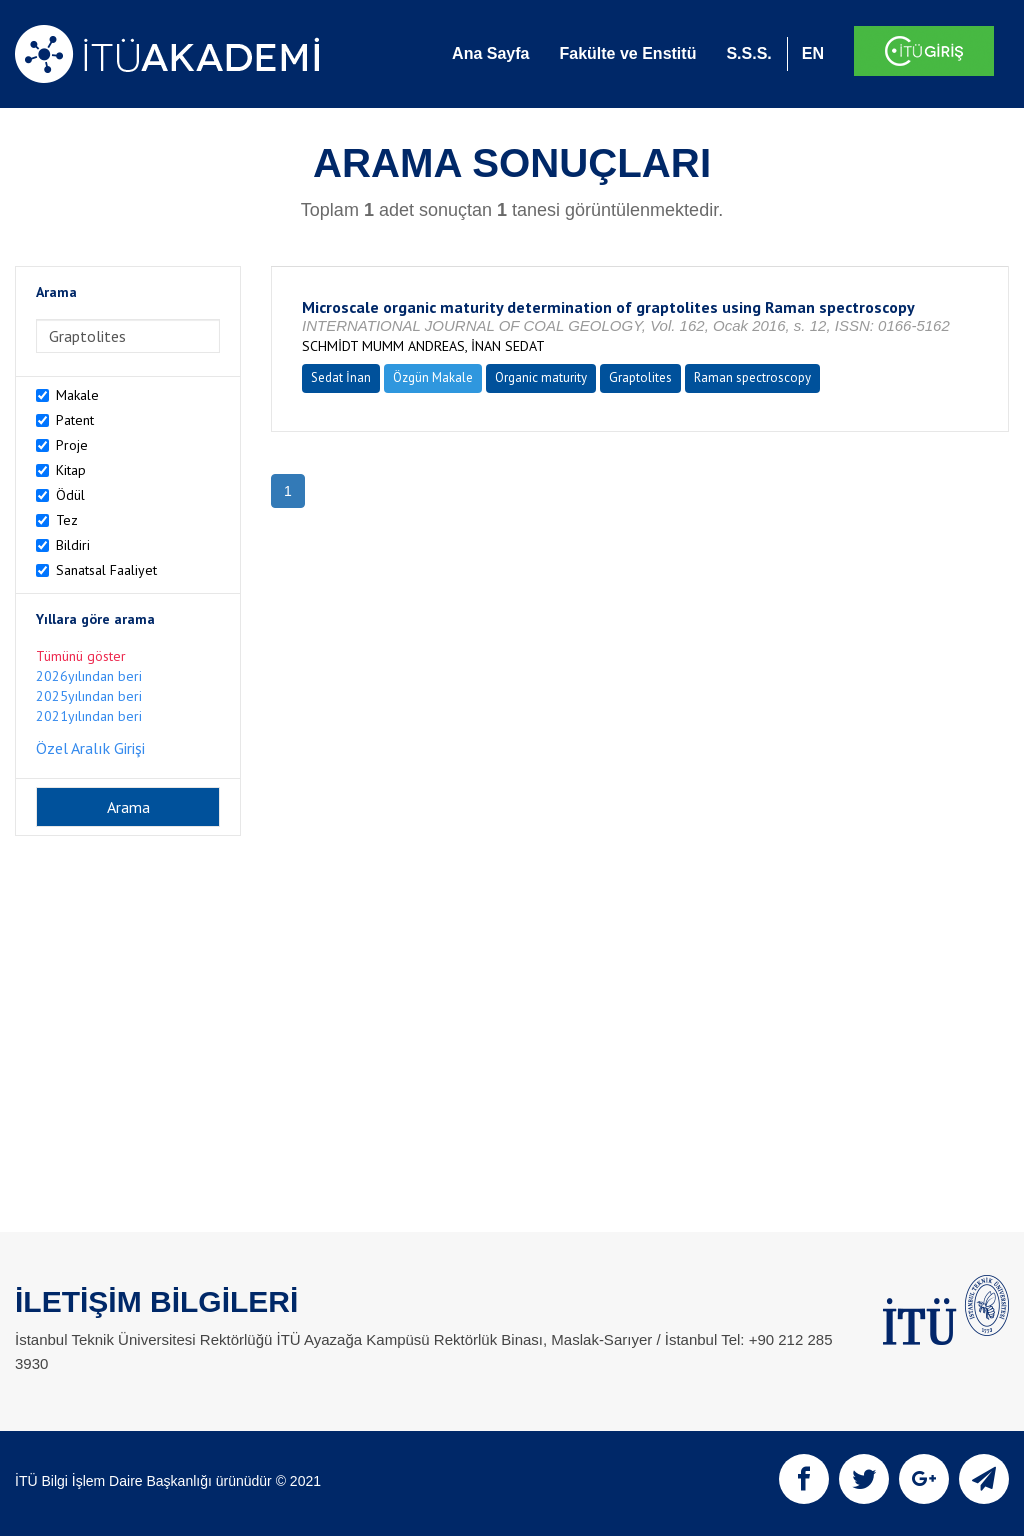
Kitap (71, 470)
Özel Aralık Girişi (90, 748)
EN (813, 53)
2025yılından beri (89, 696)
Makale (77, 395)
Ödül (70, 495)
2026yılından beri (89, 676)
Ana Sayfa (490, 53)
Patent (75, 420)
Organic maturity (541, 377)
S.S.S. (748, 53)
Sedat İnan (341, 377)
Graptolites (640, 377)
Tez (67, 520)
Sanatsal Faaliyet (106, 570)
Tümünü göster (81, 656)
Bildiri (73, 545)
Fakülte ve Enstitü (627, 53)
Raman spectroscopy (752, 377)
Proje (72, 445)
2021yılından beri (89, 716)
